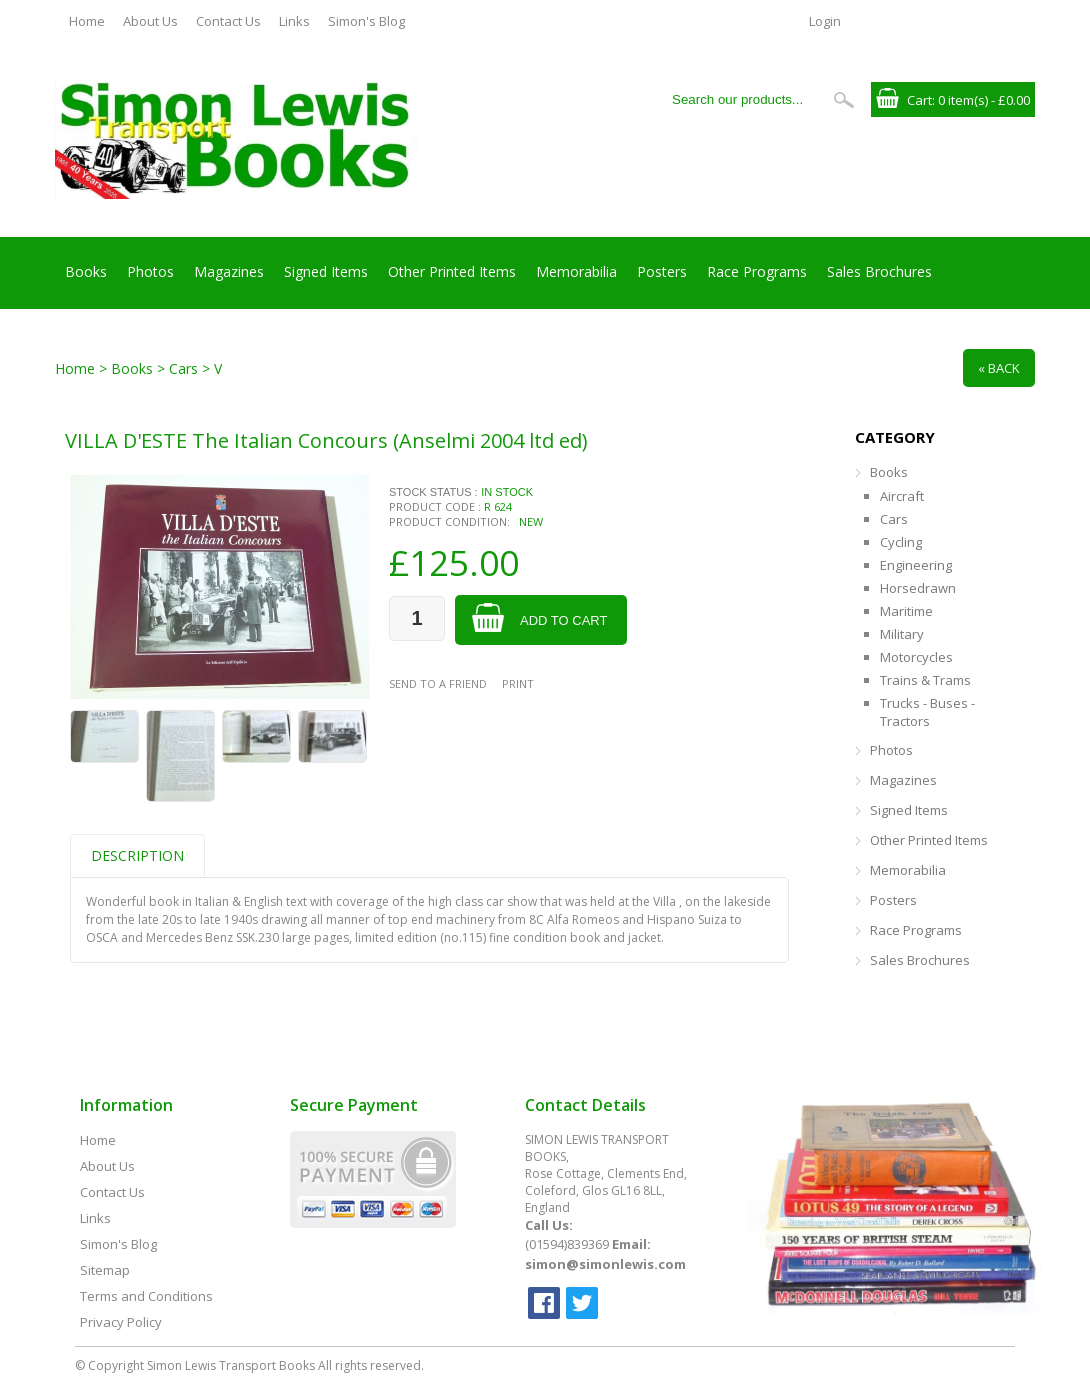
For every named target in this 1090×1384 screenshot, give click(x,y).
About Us (150, 21)
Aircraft (902, 496)
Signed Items (326, 271)
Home (87, 21)
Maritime (906, 611)
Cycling (901, 542)
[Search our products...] (744, 99)
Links (294, 21)
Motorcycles (916, 657)
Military (902, 634)
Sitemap (105, 1270)
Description (137, 855)
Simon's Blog (366, 21)
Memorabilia (576, 271)
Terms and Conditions (146, 1296)
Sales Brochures (879, 271)
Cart (919, 100)
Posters (662, 271)
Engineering (916, 565)
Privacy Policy (121, 1322)
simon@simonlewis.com (605, 1264)
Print (518, 683)
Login (825, 21)
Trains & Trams (925, 680)
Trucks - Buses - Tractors (927, 712)
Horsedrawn (918, 588)
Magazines (229, 271)
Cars (894, 519)
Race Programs (757, 271)
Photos (150, 271)
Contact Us (228, 21)
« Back (999, 368)
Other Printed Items (452, 271)
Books (86, 271)
